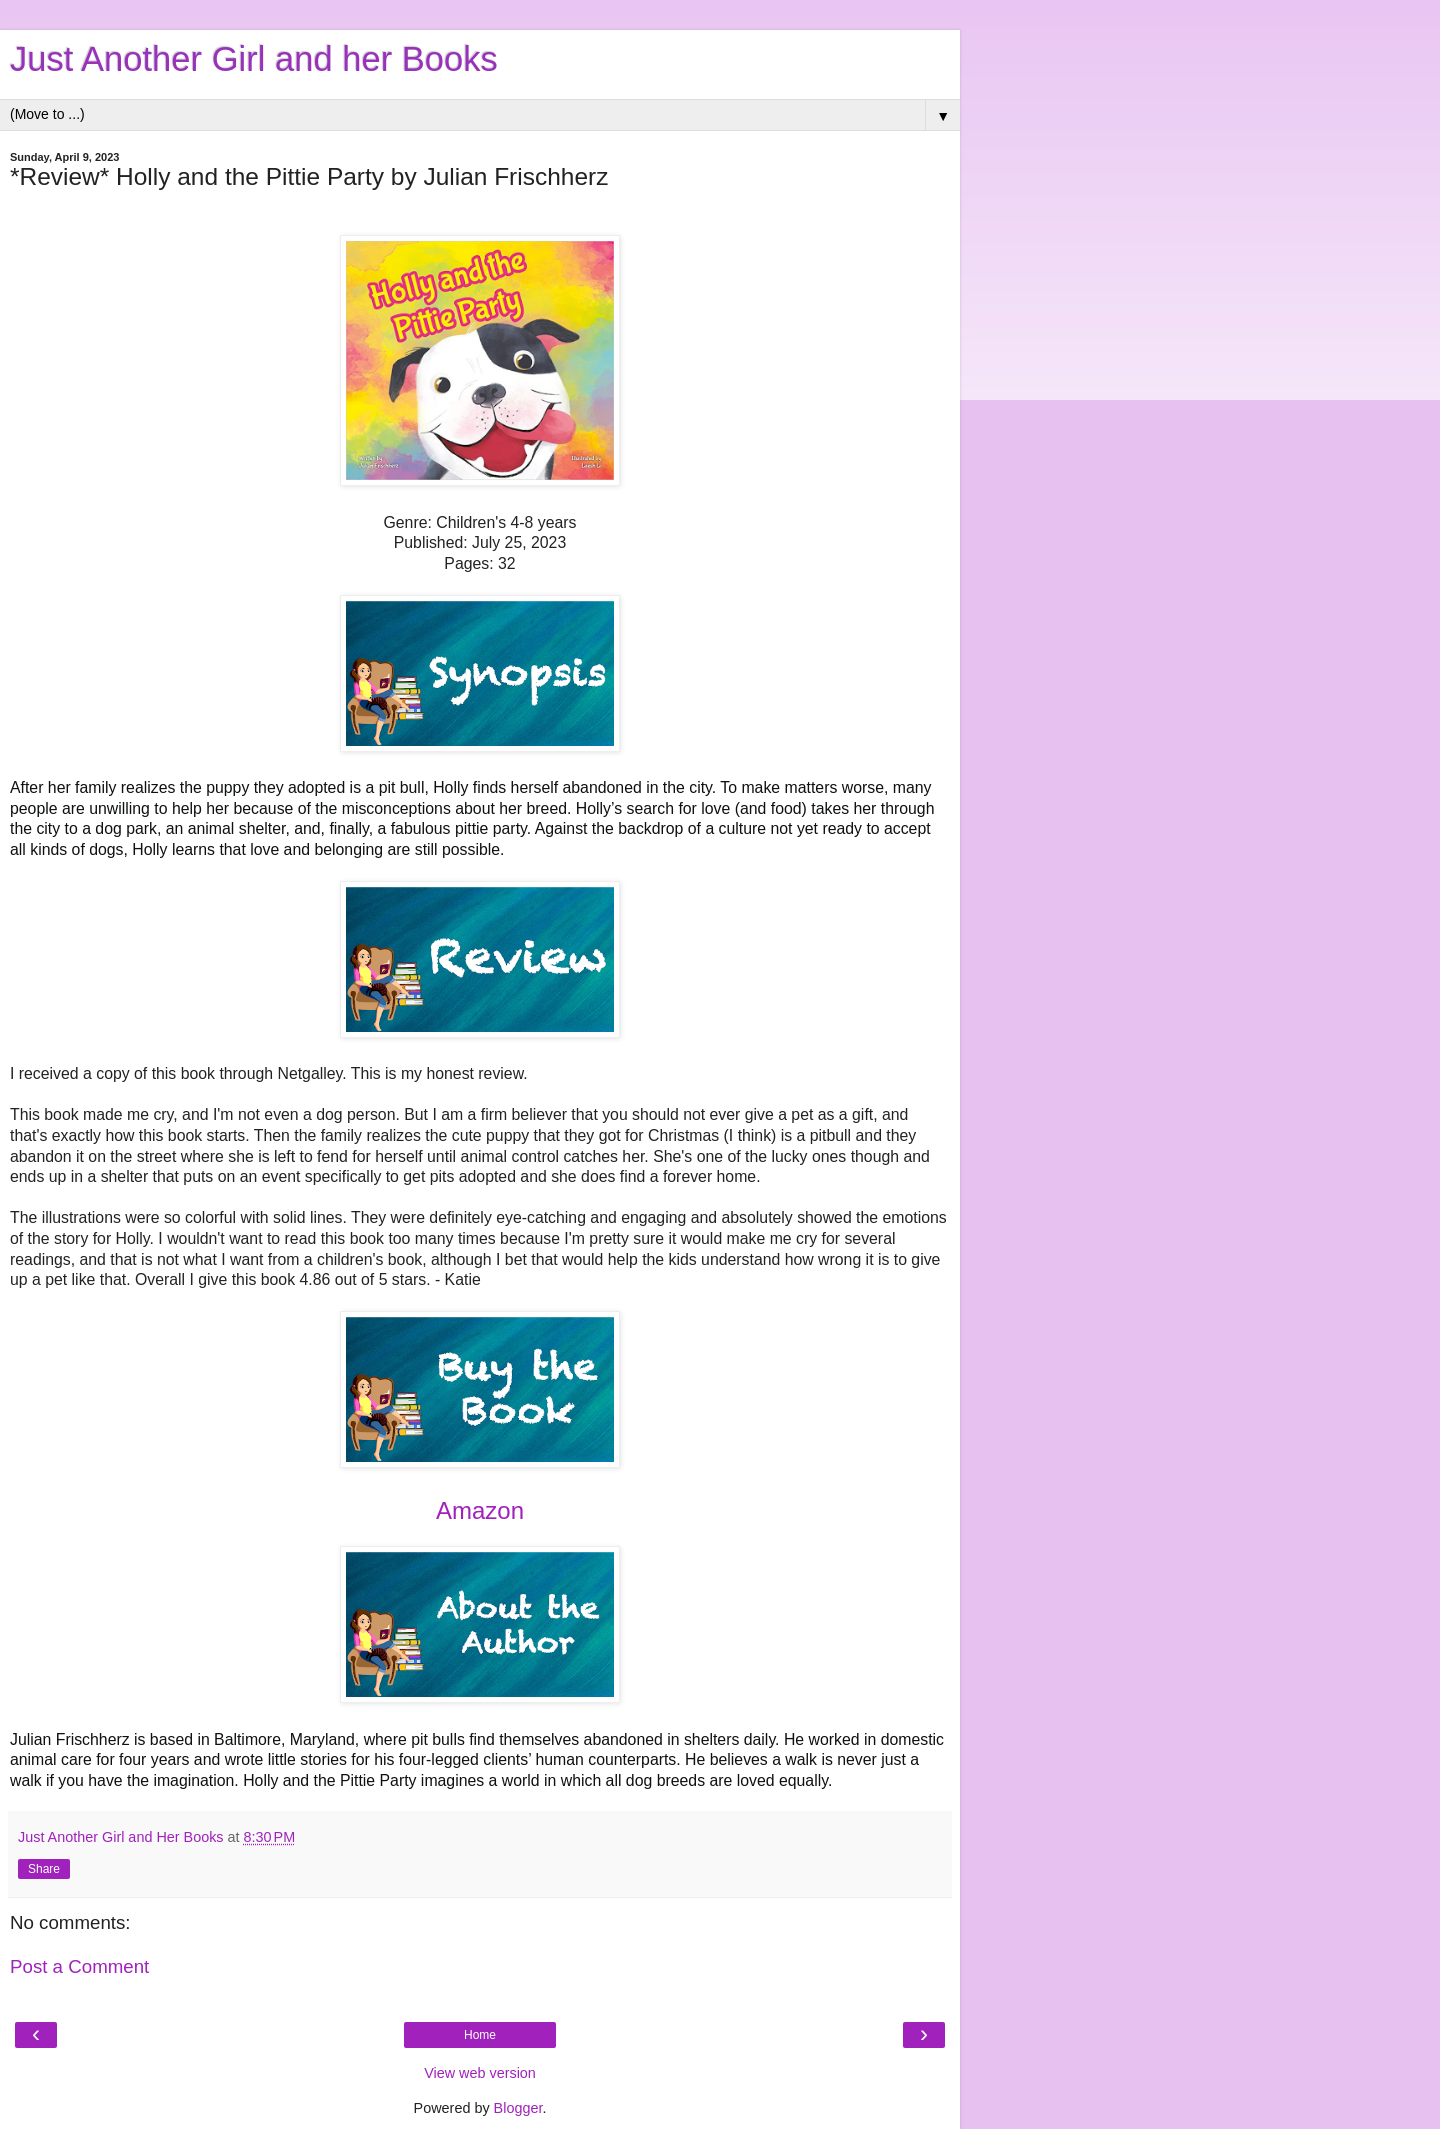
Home (480, 2035)
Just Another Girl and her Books (254, 59)
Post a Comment (79, 1966)
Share (44, 1869)
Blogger (518, 2108)
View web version (480, 2073)
